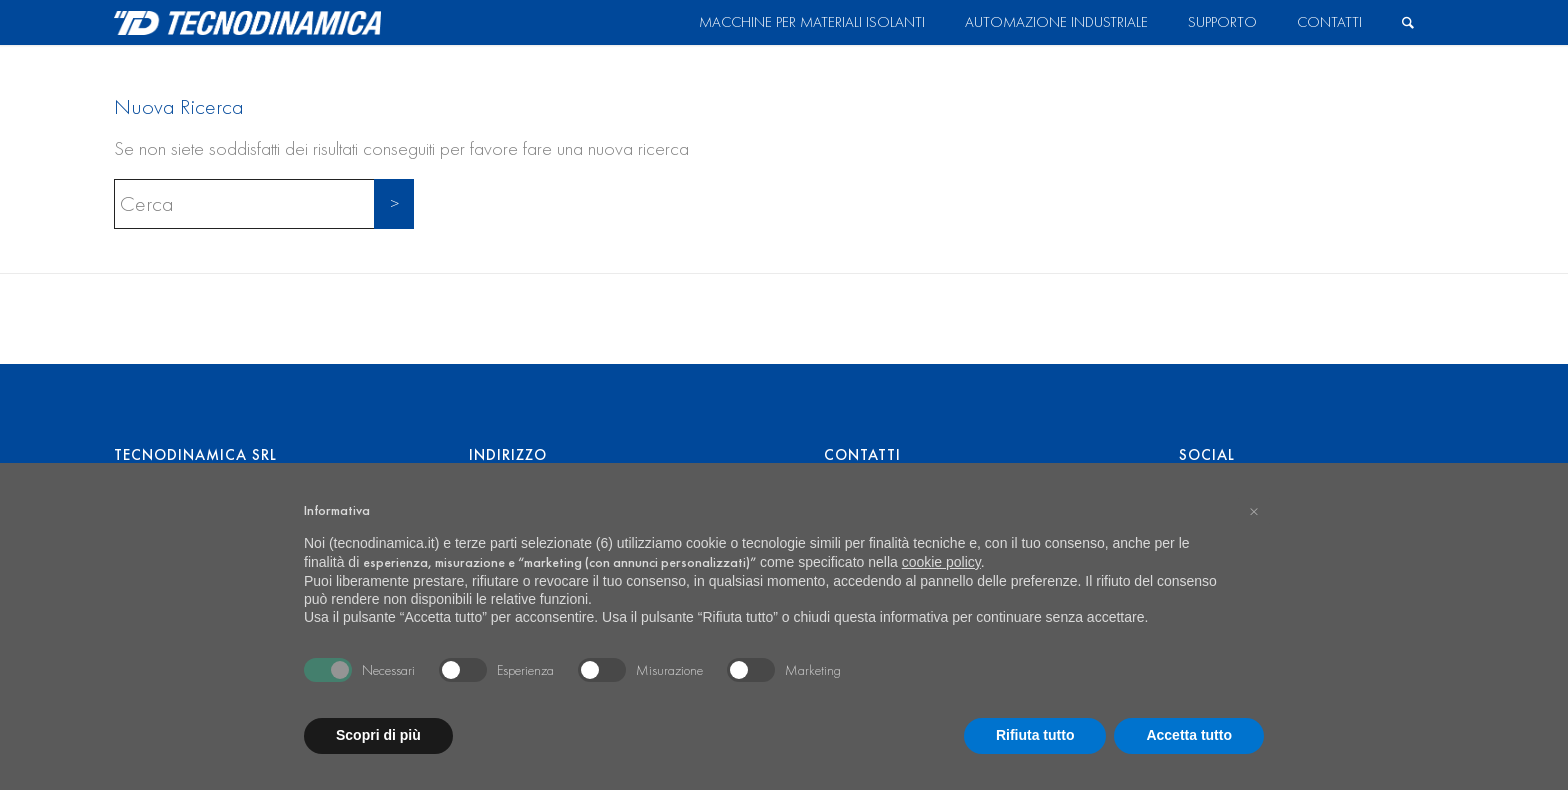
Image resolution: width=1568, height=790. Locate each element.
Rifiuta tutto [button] (1035, 735)
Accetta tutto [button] (1189, 735)
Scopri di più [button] (378, 735)
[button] (1254, 511)
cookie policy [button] (941, 562)
